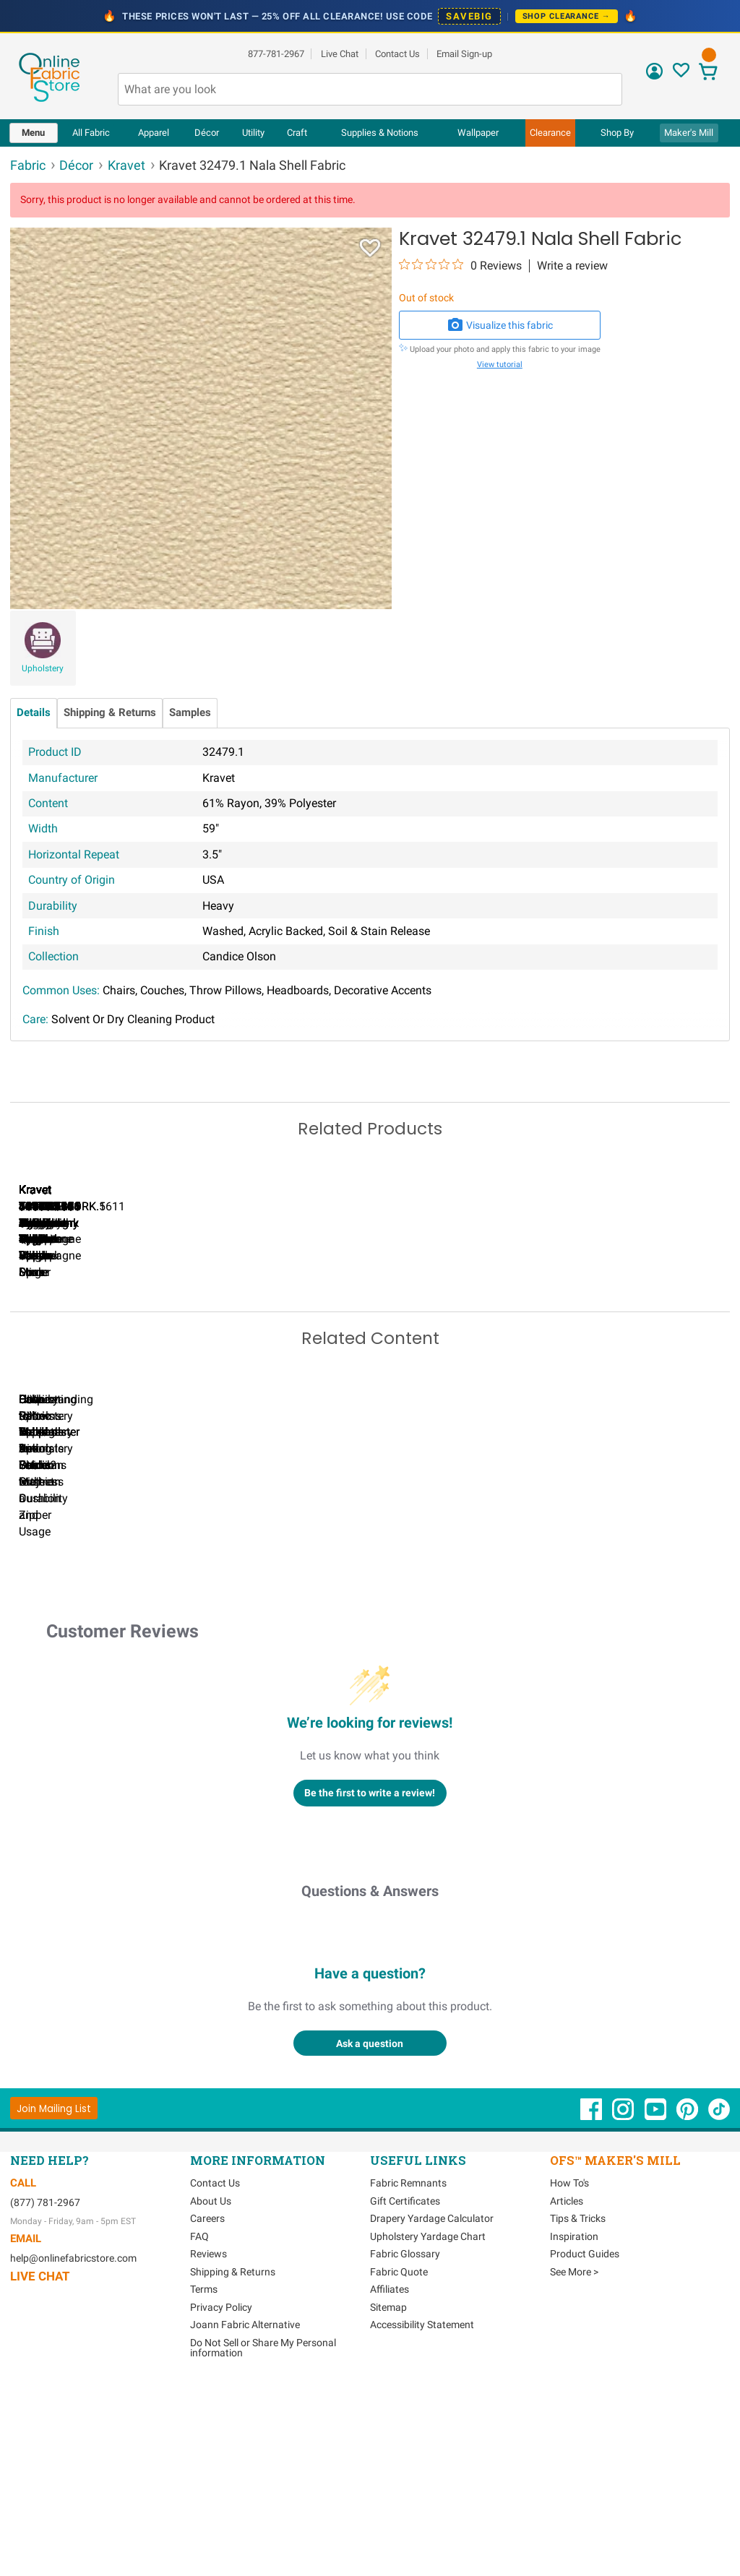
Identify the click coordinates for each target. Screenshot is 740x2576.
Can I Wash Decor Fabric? (259, 1692)
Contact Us (397, 53)
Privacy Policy (221, 2501)
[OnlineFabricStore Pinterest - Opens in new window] (688, 2310)
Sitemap (388, 2501)
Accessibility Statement (422, 2518)
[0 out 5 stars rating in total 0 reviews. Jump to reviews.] (460, 265)
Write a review (572, 265)
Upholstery (43, 668)
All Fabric (91, 132)
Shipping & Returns (110, 713)
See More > (574, 2465)
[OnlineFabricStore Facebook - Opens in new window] (592, 2310)
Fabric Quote (399, 2465)
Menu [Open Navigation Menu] (33, 132)
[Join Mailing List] (54, 2302)
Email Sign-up (464, 53)
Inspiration (574, 2430)
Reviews (208, 2447)
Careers (207, 2412)
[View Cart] (708, 73)
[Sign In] (654, 76)
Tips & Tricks (578, 2412)
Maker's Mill (688, 132)
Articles (566, 2394)
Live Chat (339, 53)
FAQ (199, 2430)
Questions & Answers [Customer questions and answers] (370, 2084)
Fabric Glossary (405, 2447)
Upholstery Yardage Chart (428, 2430)
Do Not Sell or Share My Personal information (263, 2541)
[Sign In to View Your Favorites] (681, 74)
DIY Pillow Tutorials (592, 1692)
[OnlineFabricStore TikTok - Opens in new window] (719, 2310)
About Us (210, 2394)
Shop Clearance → (566, 16)
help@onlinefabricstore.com (73, 2451)
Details (34, 713)
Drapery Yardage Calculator (432, 2412)
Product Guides (584, 2447)
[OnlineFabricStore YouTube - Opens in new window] (656, 2310)
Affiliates (389, 2483)
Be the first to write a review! (369, 1986)
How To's (569, 2376)
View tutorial (499, 364)
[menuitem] (33, 133)
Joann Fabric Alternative (245, 2518)
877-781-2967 (276, 53)
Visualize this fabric (500, 325)
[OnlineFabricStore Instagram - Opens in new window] (624, 2310)
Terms (204, 2483)
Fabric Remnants (408, 2376)
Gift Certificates (405, 2394)
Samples (190, 713)
